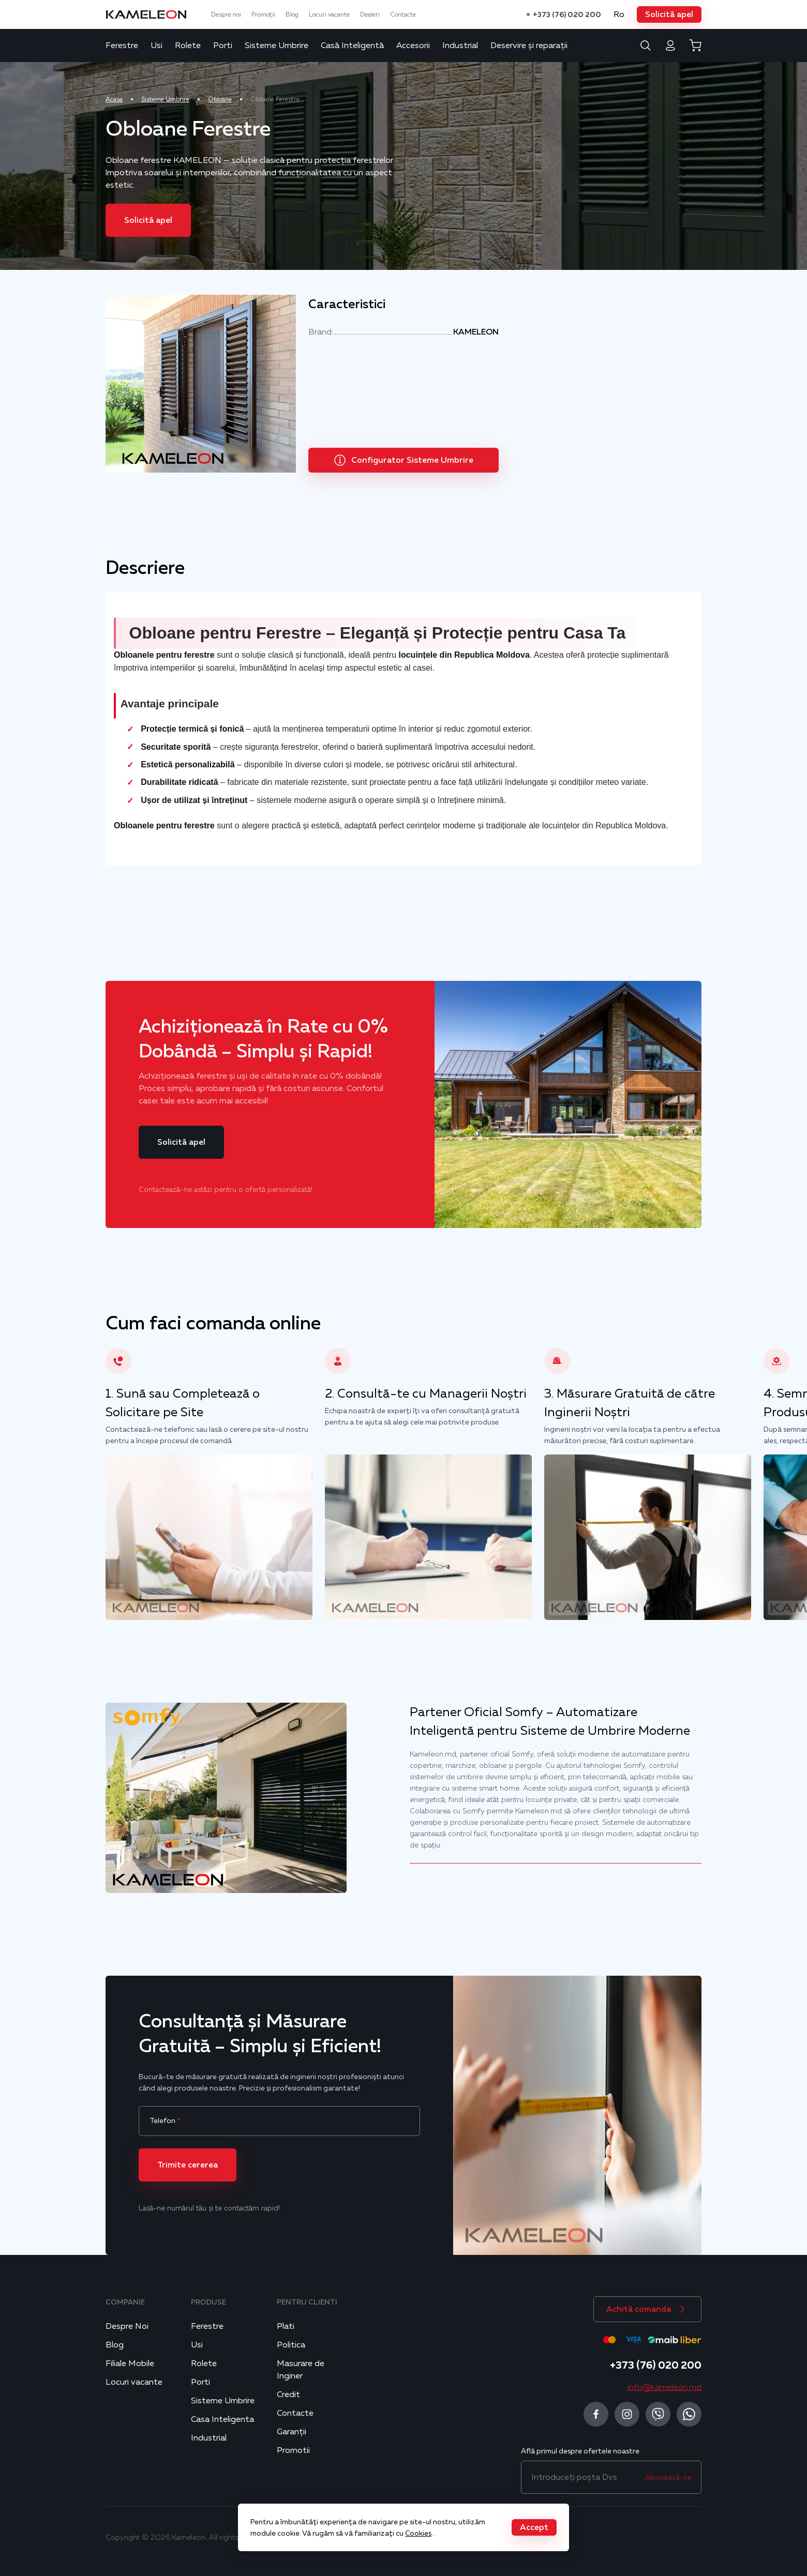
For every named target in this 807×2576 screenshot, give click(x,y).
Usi (156, 45)
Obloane (220, 99)
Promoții (263, 14)
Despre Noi (127, 2326)
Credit (288, 2394)
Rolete (188, 45)
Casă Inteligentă (352, 45)
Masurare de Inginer (300, 2370)
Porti (222, 45)
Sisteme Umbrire (276, 45)
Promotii (293, 2450)
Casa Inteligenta (222, 2419)
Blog (292, 14)
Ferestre (122, 45)
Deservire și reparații (528, 45)
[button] (669, 14)
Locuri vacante (329, 14)
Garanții (291, 2431)
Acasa (114, 99)
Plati (285, 2326)
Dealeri (370, 14)
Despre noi (226, 14)
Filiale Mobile (130, 2363)
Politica (291, 2345)
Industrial (460, 45)
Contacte (403, 14)
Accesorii (413, 45)
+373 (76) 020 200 (567, 14)
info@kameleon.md (664, 2387)
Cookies (418, 2533)
